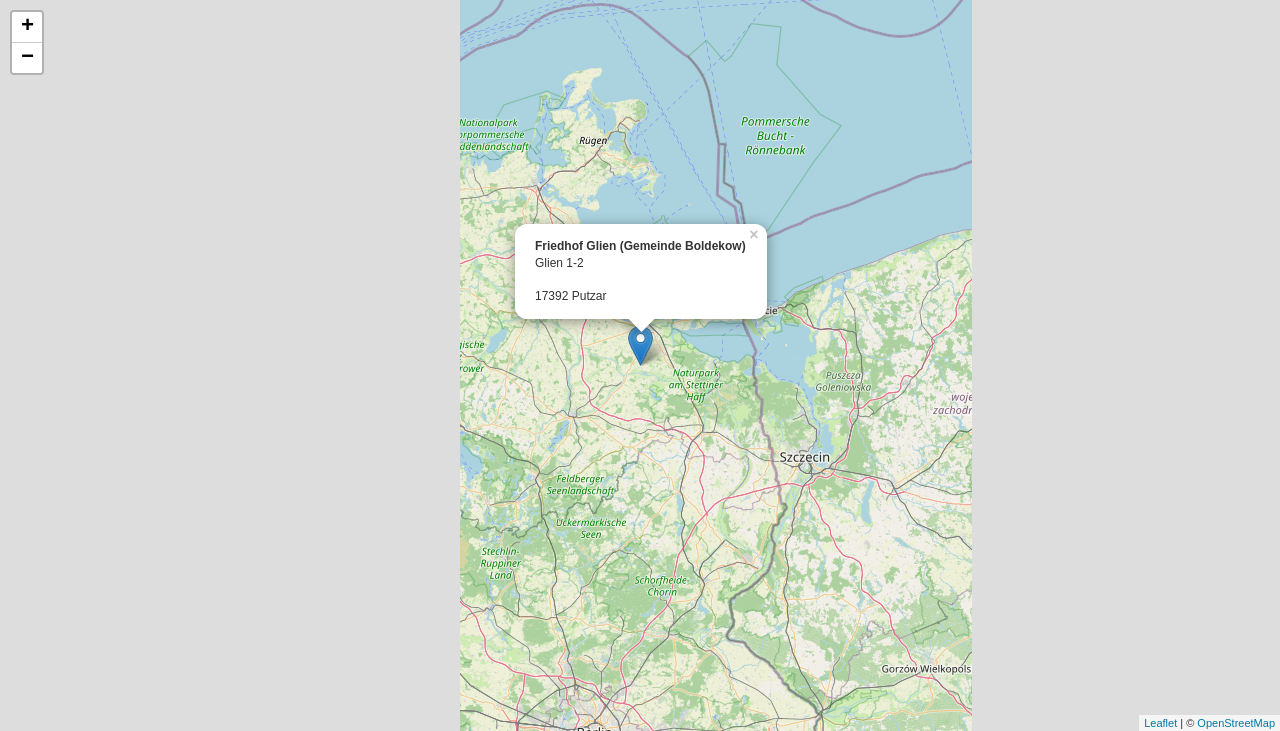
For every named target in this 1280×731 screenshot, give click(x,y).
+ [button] (27, 27)
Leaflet (1160, 723)
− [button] (27, 58)
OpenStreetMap (1236, 723)
